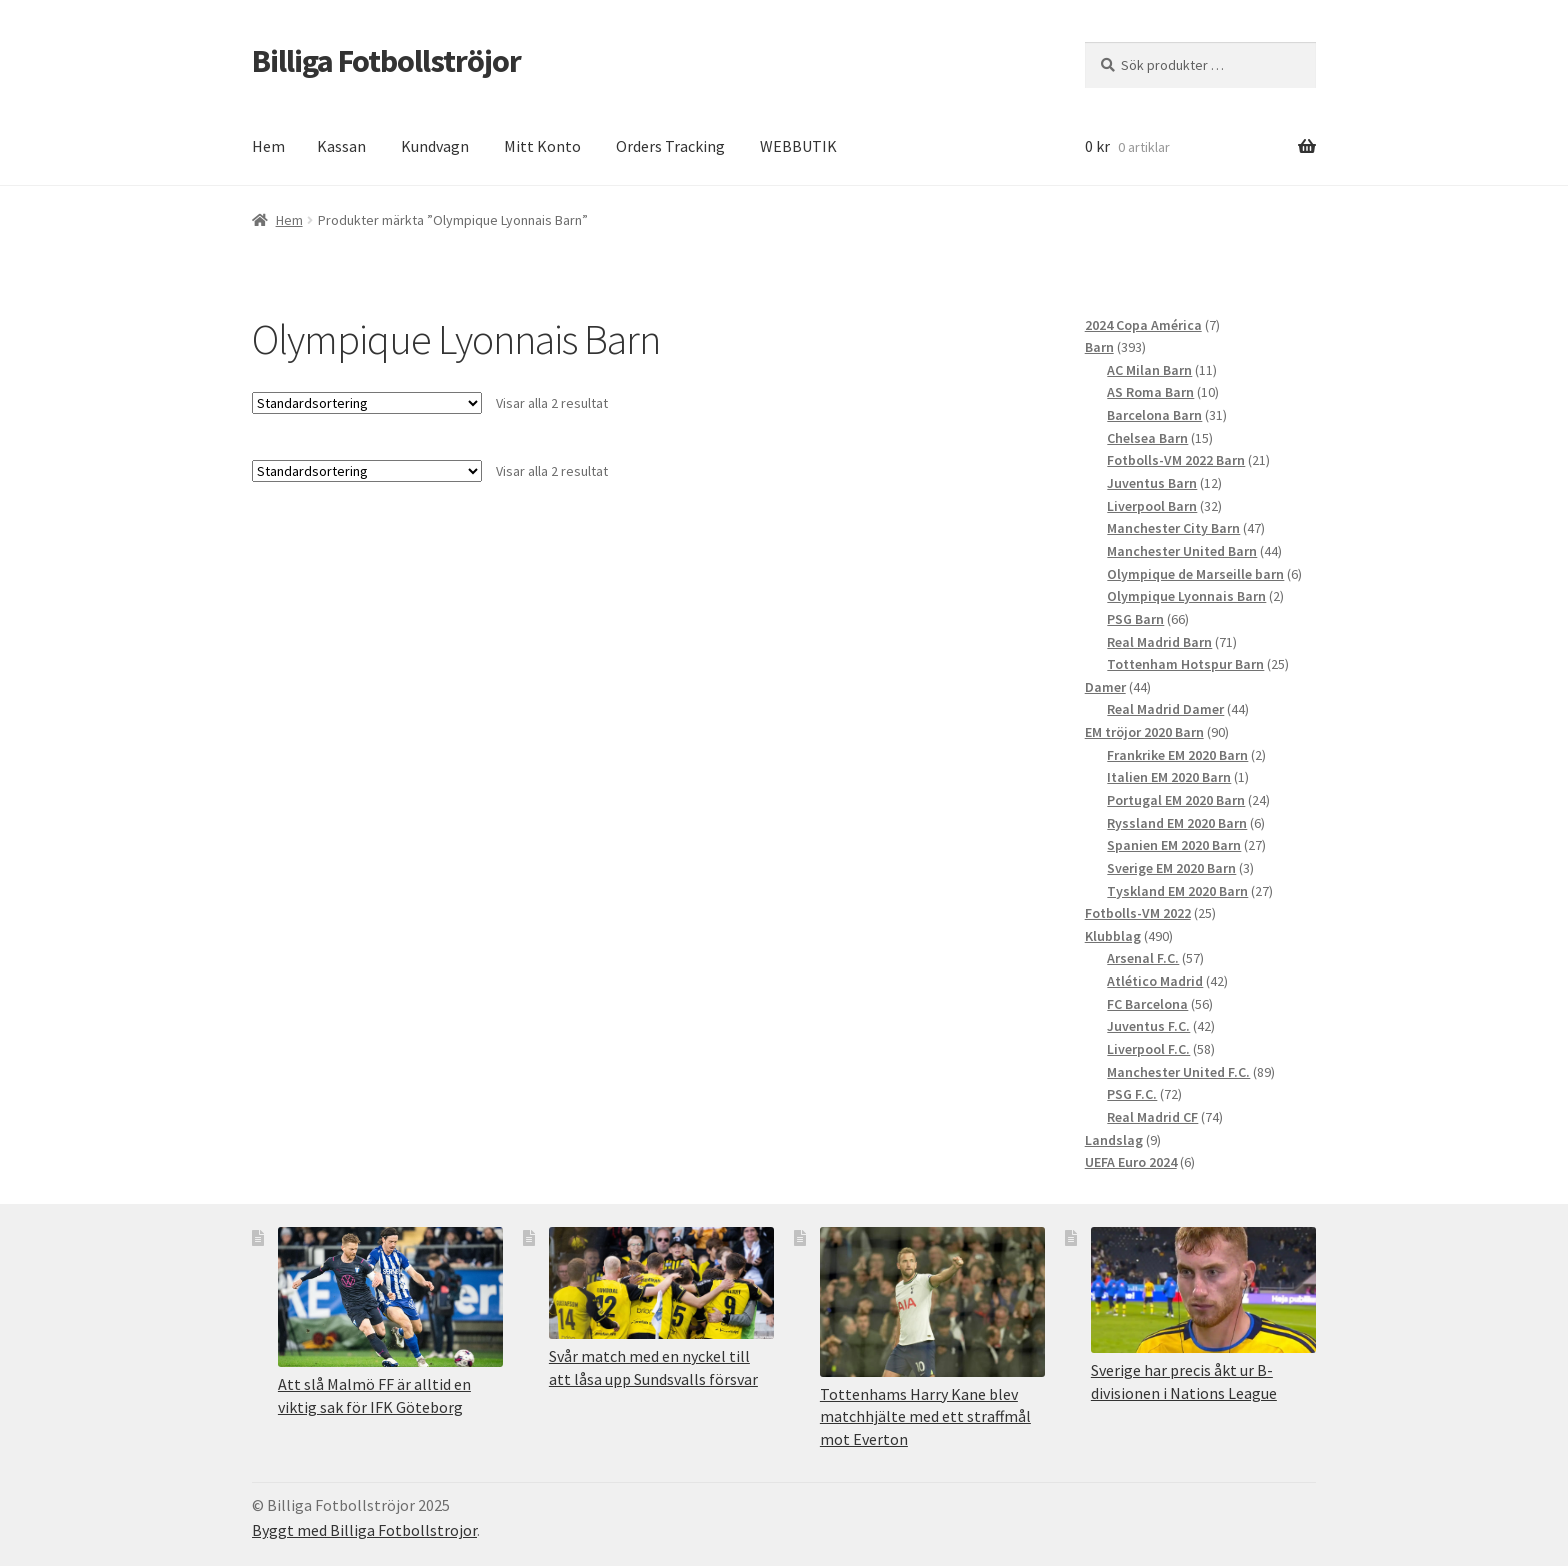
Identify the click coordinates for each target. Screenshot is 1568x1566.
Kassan (341, 146)
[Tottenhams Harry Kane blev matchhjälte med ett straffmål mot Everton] (932, 1302)
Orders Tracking (670, 146)
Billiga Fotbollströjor (386, 61)
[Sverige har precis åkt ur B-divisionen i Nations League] (1203, 1290)
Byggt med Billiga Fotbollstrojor (364, 1530)
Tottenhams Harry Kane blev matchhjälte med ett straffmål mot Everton (925, 1416)
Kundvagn (435, 146)
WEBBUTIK (798, 146)
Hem (268, 146)
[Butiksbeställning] (367, 403)
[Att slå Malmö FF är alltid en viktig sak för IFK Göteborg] (390, 1297)
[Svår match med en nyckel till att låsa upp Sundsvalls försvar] (661, 1283)
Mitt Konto (542, 146)
